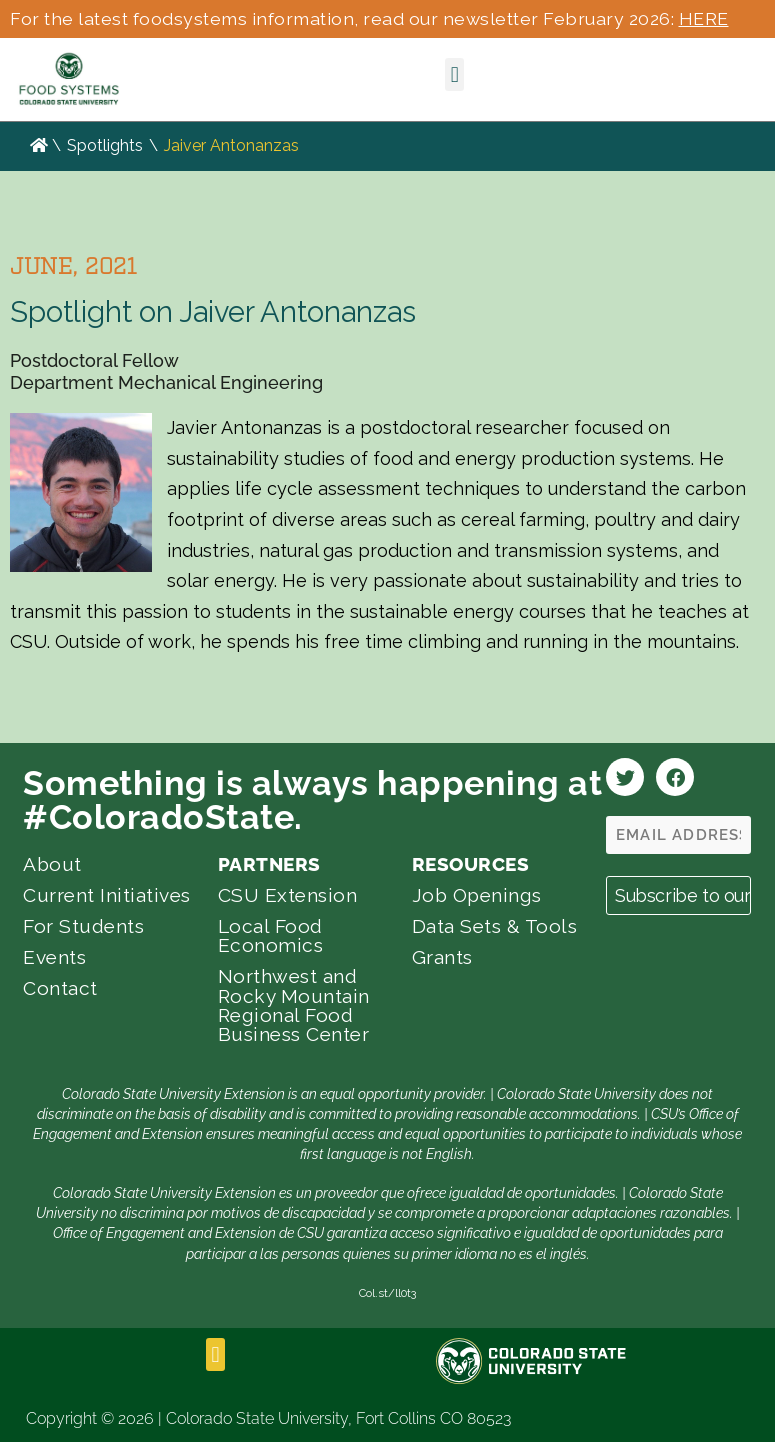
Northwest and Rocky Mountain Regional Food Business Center (294, 1005)
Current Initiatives (107, 895)
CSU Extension (288, 895)
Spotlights (105, 145)
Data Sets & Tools (495, 926)
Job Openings (477, 895)
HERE (704, 18)
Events (54, 957)
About (52, 864)
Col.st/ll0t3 (387, 1293)
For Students (83, 926)
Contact (60, 988)
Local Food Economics (271, 935)
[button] (454, 74)
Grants (442, 957)
